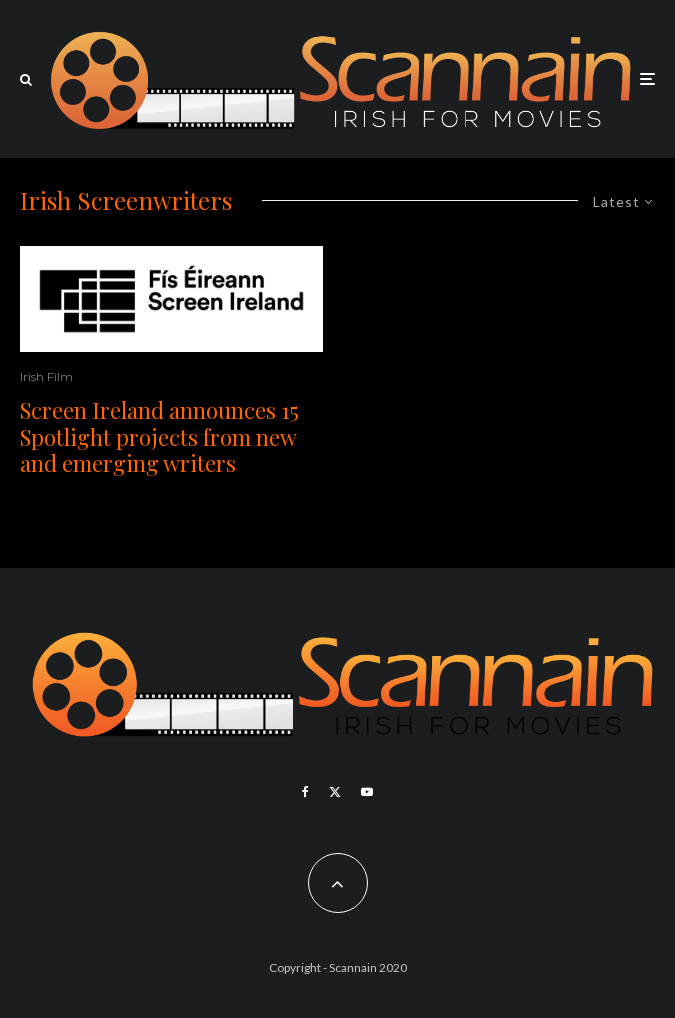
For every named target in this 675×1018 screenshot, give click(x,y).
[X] (335, 792)
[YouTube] (367, 792)
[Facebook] (305, 792)
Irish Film (46, 376)
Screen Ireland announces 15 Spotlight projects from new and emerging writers (159, 436)
